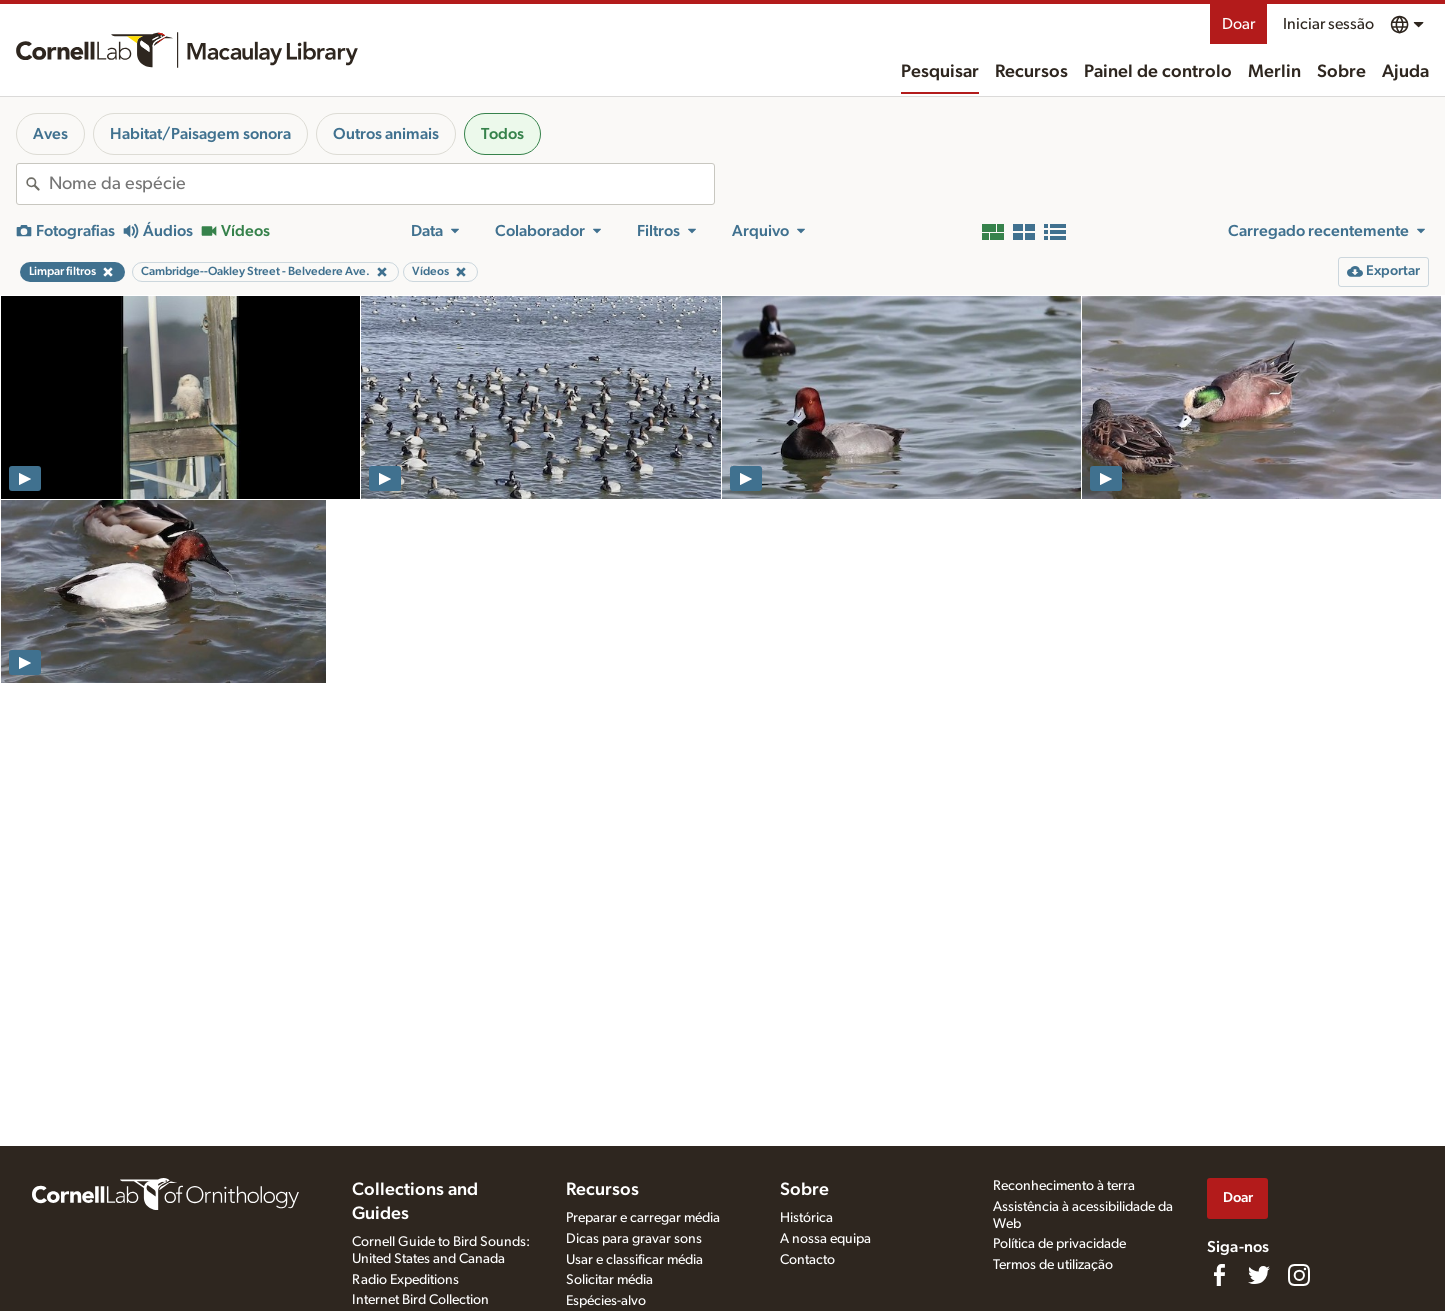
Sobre (1341, 72)
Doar (1238, 24)
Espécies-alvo (606, 1301)
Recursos (1031, 72)
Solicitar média (609, 1280)
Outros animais (386, 134)
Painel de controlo (1158, 72)
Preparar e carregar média (643, 1218)
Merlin (1274, 72)
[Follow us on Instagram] (1299, 1275)
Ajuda (1405, 72)
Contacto (807, 1260)
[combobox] (381, 184)
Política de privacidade (1059, 1244)
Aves (50, 134)
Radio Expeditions (405, 1280)
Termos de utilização (1053, 1265)
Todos (502, 134)
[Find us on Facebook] (1219, 1275)
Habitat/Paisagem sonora (200, 134)
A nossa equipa (825, 1239)
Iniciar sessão (1328, 24)
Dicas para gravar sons (634, 1239)
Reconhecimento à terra (1064, 1186)
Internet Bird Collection (420, 1300)
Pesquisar (940, 72)
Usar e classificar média (634, 1260)
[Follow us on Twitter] (1259, 1275)
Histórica (806, 1218)
